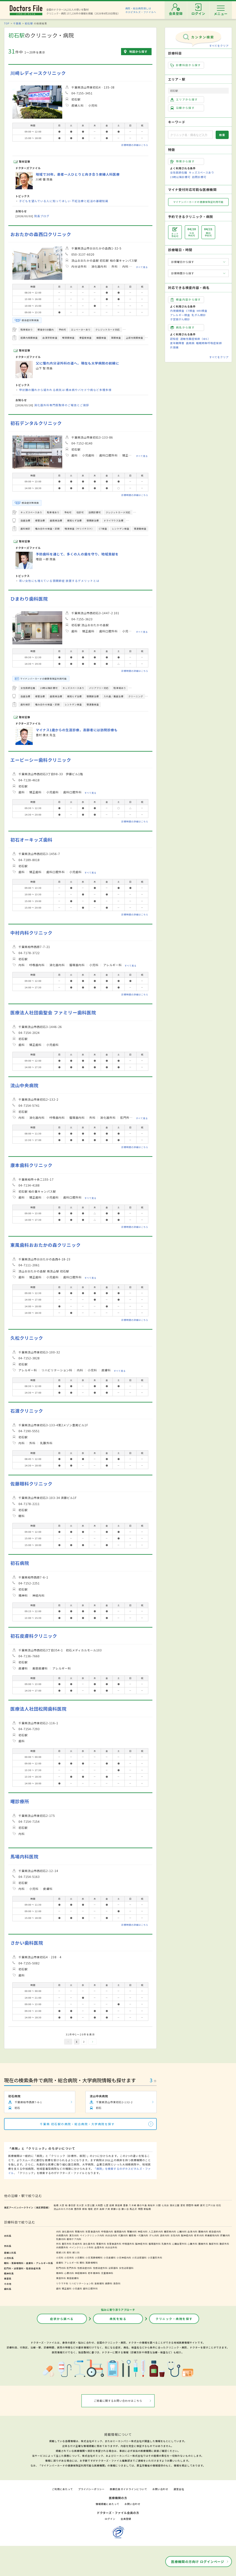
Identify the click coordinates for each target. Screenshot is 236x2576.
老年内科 (199, 2235)
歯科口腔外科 (90, 2288)
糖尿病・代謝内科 (138, 2235)
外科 (58, 2243)
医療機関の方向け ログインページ (197, 2561)
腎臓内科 (132, 2231)
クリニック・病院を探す (174, 2319)
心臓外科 (192, 2243)
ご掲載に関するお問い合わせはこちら (118, 2401)
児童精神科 (107, 2273)
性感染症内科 (84, 2267)
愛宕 (182, 2205)
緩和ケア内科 (74, 2239)
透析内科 (165, 2235)
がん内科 (154, 2235)
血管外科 (99, 2247)
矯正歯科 (67, 2288)
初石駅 (29, 23)
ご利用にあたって (62, 2489)
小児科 (59, 2257)
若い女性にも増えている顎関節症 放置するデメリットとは (59, 581)
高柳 (101, 2208)
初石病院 (19, 1563)
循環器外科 (155, 2243)
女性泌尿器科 (126, 2267)
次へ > (92, 2042)
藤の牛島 (142, 2205)
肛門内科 (61, 2267)
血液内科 (192, 2231)
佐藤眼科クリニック (31, 1483)
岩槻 (111, 2205)
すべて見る (142, 267)
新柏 (84, 2208)
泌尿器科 (113, 2267)
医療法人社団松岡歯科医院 (38, 1709)
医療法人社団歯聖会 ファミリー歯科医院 (53, 1012)
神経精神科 (81, 2273)
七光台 (165, 2205)
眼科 (82, 2262)
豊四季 (77, 2208)
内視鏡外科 (62, 2247)
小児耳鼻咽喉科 (94, 2257)
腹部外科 (224, 2243)
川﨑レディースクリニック (38, 73)
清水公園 (174, 2205)
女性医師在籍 (178, 172)
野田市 (189, 2205)
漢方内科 (74, 2235)
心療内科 (69, 2273)
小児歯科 (77, 2288)
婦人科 (76, 2252)
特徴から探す (182, 161)
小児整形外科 (155, 2257)
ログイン (110, 2518)
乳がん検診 (199, 315)
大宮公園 (89, 2205)
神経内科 (143, 2231)
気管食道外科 (114, 2243)
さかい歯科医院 (26, 1943)
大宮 (61, 2205)
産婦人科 (61, 2252)
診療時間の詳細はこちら (134, 145)
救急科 (117, 2283)
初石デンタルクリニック (36, 423)
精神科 (59, 2273)
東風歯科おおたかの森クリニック (45, 1245)
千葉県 (17, 23)
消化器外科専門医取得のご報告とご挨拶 (61, 405)
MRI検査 (202, 311)
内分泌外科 (111, 2247)
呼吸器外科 (128, 2243)
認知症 (174, 339)
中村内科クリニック (31, 932)
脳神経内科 (187, 2235)
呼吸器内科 (107, 2231)
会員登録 (126, 2518)
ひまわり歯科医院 (29, 599)
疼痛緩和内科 (212, 2235)
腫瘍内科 (203, 2231)
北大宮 (80, 2205)
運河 (202, 2205)
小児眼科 (80, 2257)
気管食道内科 (92, 2231)
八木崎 (132, 2205)
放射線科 (99, 2283)
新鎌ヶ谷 (116, 2208)
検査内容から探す (185, 300)
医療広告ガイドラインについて (128, 2489)
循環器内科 (120, 2231)
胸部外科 (214, 2243)
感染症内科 (215, 2231)
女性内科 (175, 2235)
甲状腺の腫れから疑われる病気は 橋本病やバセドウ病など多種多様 (65, 390)
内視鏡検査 (177, 311)
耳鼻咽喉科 (91, 2262)
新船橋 (147, 2208)
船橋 (56, 2205)
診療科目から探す (185, 65)
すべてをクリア (219, 46)
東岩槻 (118, 2205)
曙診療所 (19, 1801)
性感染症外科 (100, 2267)
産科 (69, 2252)
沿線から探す (182, 108)
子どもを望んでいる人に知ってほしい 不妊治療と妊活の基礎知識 (63, 201)
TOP (7, 23)
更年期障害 (177, 343)
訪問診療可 (199, 177)
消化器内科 (68, 2231)
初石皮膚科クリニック (33, 1636)
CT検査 (190, 311)
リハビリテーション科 (81, 2283)
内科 (58, 2231)
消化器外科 (89, 2243)
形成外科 (77, 2243)
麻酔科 (109, 2283)
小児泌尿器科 (139, 2257)
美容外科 (61, 2278)
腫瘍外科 (203, 2243)
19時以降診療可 (180, 177)
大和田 (99, 2205)
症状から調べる (62, 2319)
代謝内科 (123, 2235)
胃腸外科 (101, 2243)
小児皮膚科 (110, 2257)
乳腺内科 (61, 2239)
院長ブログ (41, 216)
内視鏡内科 (62, 2235)
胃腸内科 (80, 2231)
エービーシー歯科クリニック (40, 760)
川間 (158, 2205)
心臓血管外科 (179, 2243)
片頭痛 (174, 347)
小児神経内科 (124, 2257)
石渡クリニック (26, 1411)
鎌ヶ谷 (125, 2208)
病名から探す (182, 327)
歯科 (58, 2288)
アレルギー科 (71, 2262)
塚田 (140, 2208)
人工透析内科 (156, 2231)
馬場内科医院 (24, 1856)
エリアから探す (184, 99)
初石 (218, 2205)
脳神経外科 (141, 2243)
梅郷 (196, 2205)
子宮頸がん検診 (180, 319)
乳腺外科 (166, 2243)
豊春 (125, 2205)
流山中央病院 (24, 1085)
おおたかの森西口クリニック (40, 234)
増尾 (90, 2208)
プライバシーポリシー (91, 2489)
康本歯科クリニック (31, 1165)
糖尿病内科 (170, 2231)
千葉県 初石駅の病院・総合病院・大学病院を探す (77, 2124)
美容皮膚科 (73, 2278)
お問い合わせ (160, 2489)
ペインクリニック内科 (92, 2235)
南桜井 (151, 2205)
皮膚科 (59, 2262)
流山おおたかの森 (63, 2208)
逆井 (96, 2208)
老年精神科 (94, 2273)
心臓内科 (182, 2231)
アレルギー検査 (180, 315)
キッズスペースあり (201, 172)
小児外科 (69, 2257)
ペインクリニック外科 (81, 2247)
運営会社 (179, 2489)
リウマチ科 (62, 2283)
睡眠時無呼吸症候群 (209, 343)
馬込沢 (133, 2208)
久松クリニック (26, 1338)
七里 (106, 2205)
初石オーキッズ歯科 (31, 839)
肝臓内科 (225, 2235)
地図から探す (138, 51)
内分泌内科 (111, 2235)
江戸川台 (210, 2205)
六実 (107, 2208)
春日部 (72, 2205)
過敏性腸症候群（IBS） (195, 339)
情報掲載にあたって (107, 2504)
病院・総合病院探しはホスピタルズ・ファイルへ (140, 10)
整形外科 (67, 2243)
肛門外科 (71, 2267)
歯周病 (190, 343)
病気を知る (118, 2319)
